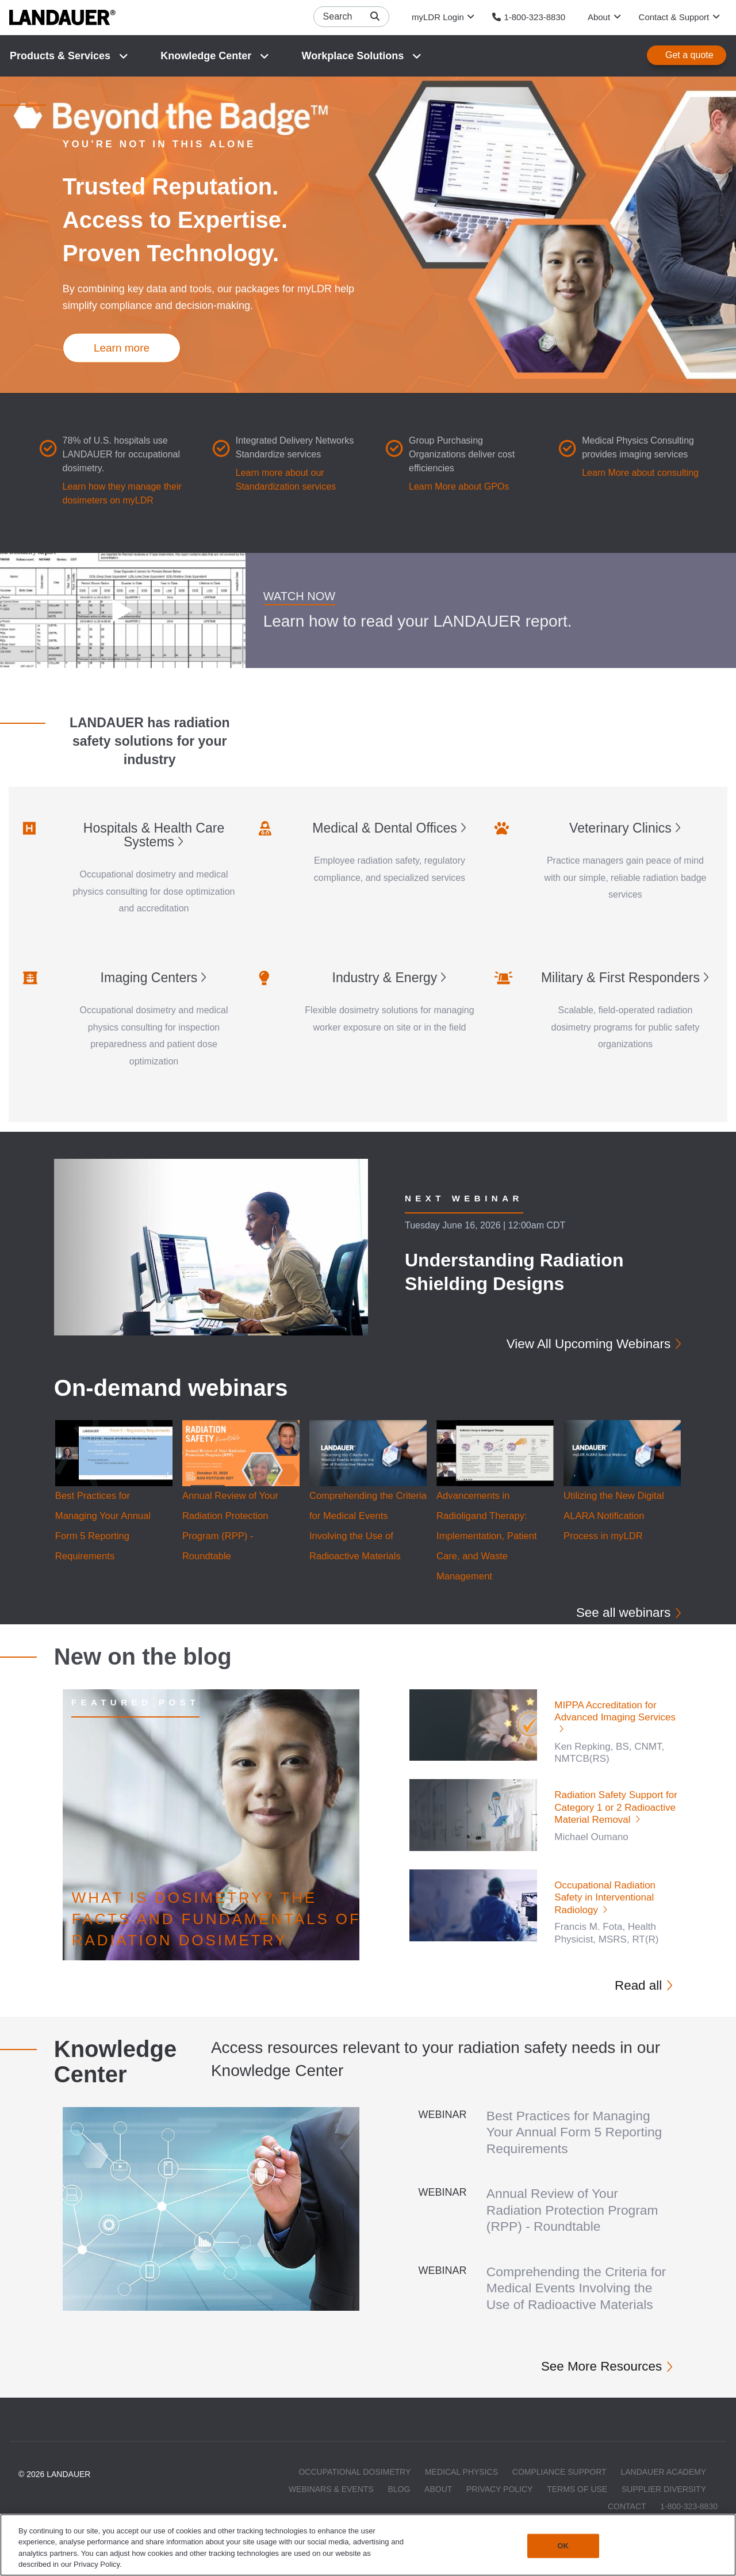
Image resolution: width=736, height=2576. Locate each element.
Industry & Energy (385, 978)
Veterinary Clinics (620, 828)
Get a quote (689, 55)
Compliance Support (559, 2488)
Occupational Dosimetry (354, 2488)
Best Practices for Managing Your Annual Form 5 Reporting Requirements (576, 2133)
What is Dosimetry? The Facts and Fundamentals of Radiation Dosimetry (216, 1921)
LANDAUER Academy (663, 2488)
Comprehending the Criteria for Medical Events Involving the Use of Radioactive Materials (575, 2296)
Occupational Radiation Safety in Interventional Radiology (605, 1899)
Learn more (122, 348)
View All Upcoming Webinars (579, 1344)
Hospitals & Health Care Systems (153, 835)
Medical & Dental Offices (384, 828)
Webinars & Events (331, 2505)
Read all (635, 1987)
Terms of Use (577, 2505)
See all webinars (617, 1613)
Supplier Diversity (664, 2505)
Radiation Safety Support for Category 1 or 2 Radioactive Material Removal (615, 1809)
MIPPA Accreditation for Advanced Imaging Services (615, 1712)
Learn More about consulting (640, 473)
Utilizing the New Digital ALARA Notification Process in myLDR (615, 1517)
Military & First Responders (620, 978)
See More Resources (594, 2382)
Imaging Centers (149, 978)
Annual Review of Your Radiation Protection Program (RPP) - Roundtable (578, 2210)
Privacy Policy (499, 2505)
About (438, 2505)
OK (563, 2545)
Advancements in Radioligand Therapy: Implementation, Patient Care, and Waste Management (487, 1537)
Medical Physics (461, 2488)
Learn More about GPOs (459, 487)
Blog (399, 2505)
